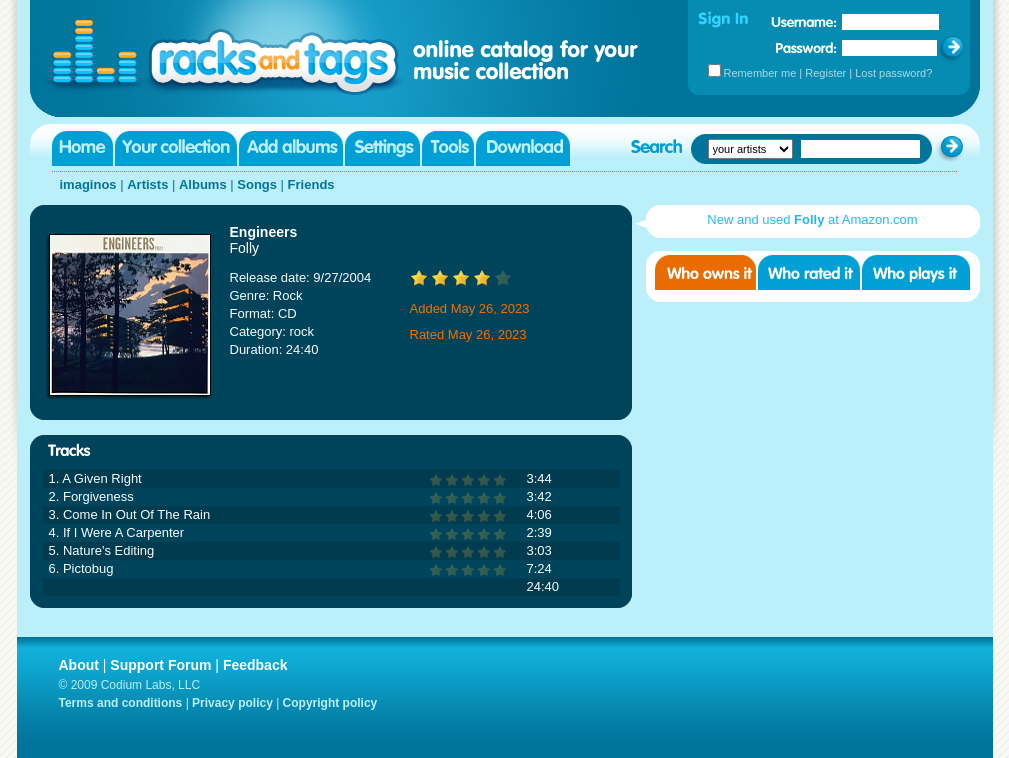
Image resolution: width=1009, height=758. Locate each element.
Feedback (255, 665)
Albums (203, 184)
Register (825, 73)
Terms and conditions (121, 703)
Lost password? (893, 73)
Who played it (916, 272)
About (79, 665)
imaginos (88, 184)
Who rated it (809, 272)
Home (82, 148)
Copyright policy (330, 703)
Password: (806, 47)
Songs (257, 184)
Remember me (760, 73)
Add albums (291, 148)
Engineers (264, 232)
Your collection (176, 148)
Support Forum (160, 665)
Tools (448, 148)
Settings (382, 148)
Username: (804, 22)
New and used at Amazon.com (812, 219)
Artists (147, 184)
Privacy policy (232, 703)
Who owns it (705, 272)
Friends (311, 184)
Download (523, 148)
